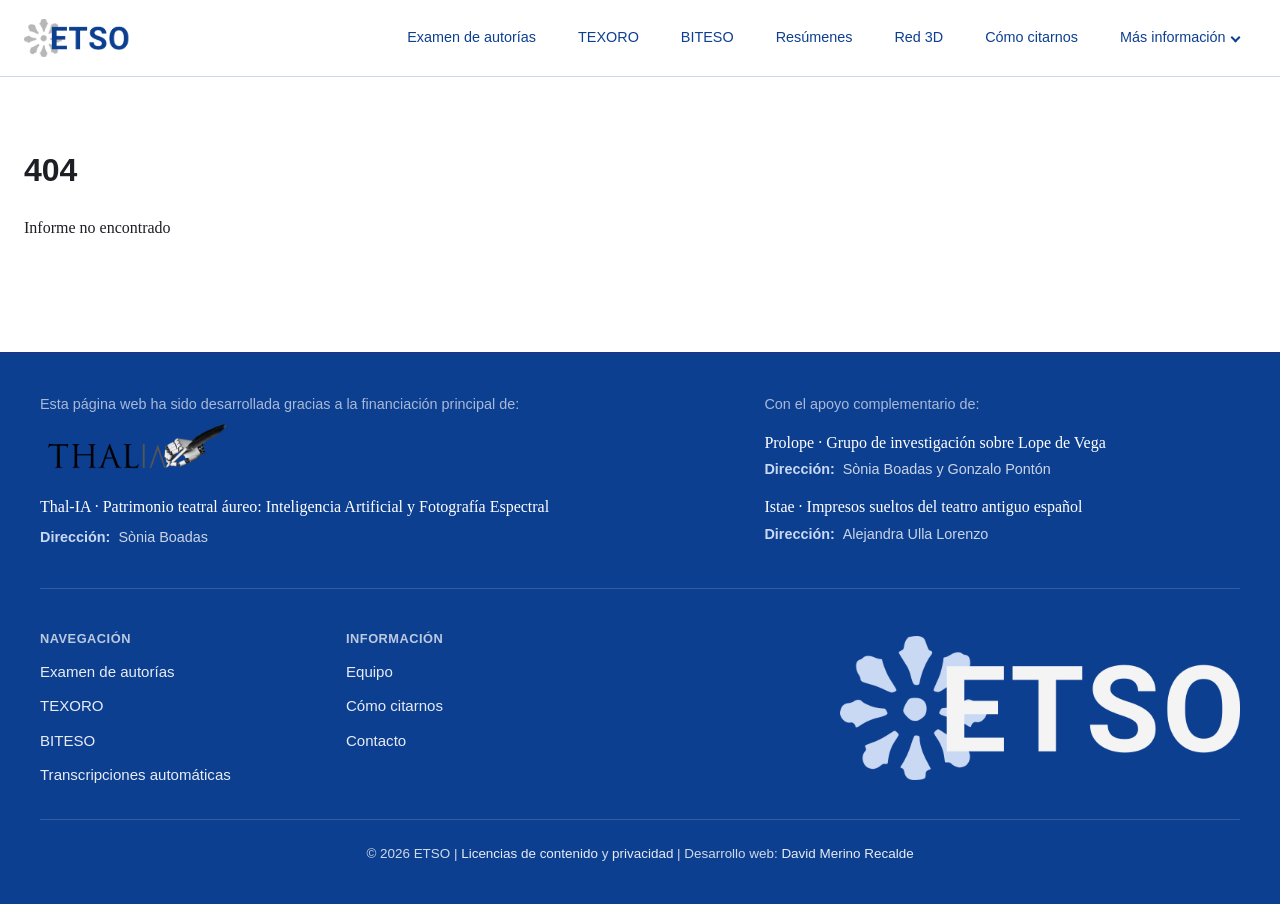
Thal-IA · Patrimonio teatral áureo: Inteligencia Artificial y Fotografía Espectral (294, 506)
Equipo (369, 671)
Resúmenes (814, 37)
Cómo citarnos (1031, 37)
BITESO (707, 37)
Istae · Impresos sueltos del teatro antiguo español (923, 506)
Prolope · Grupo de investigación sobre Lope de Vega (934, 442)
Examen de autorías (471, 37)
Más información (1180, 37)
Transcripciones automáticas (135, 774)
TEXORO (608, 37)
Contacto (376, 740)
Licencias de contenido (529, 853)
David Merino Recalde (847, 853)
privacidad (642, 853)
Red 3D (918, 37)
